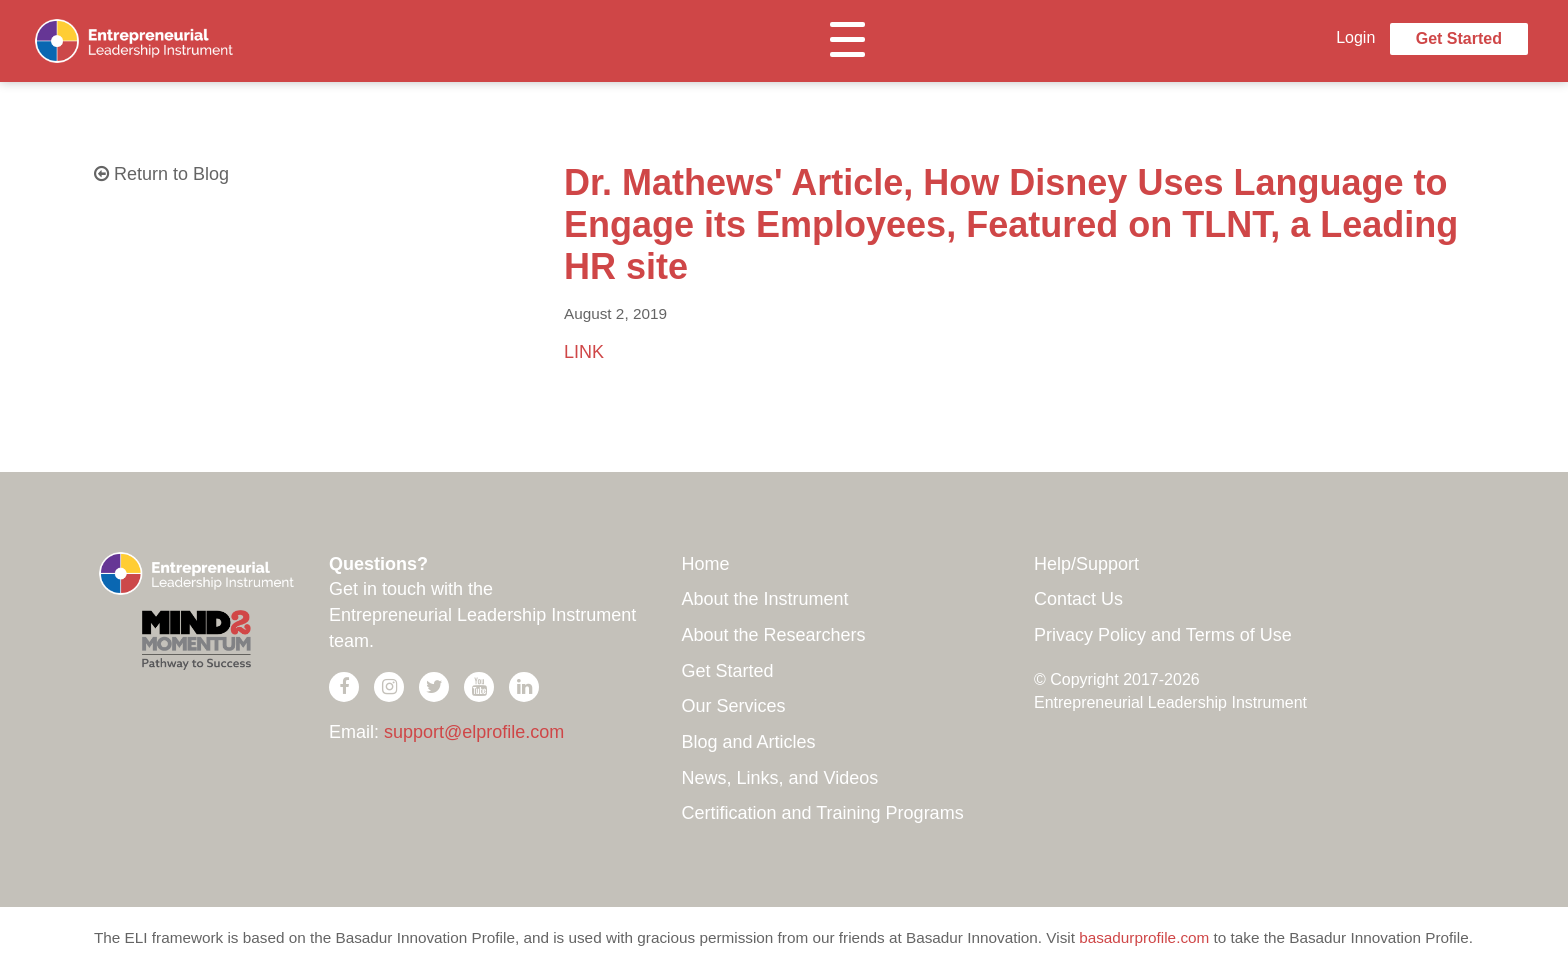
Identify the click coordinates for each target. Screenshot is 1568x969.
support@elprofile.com (474, 732)
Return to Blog (161, 174)
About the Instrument (765, 599)
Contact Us (1078, 599)
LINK (584, 352)
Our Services (734, 706)
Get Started (1459, 38)
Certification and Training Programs (823, 813)
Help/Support (1086, 564)
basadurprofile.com (1144, 937)
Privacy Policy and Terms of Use (1163, 635)
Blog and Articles (749, 742)
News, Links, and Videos (780, 778)
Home (706, 564)
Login (1355, 37)
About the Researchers (774, 635)
